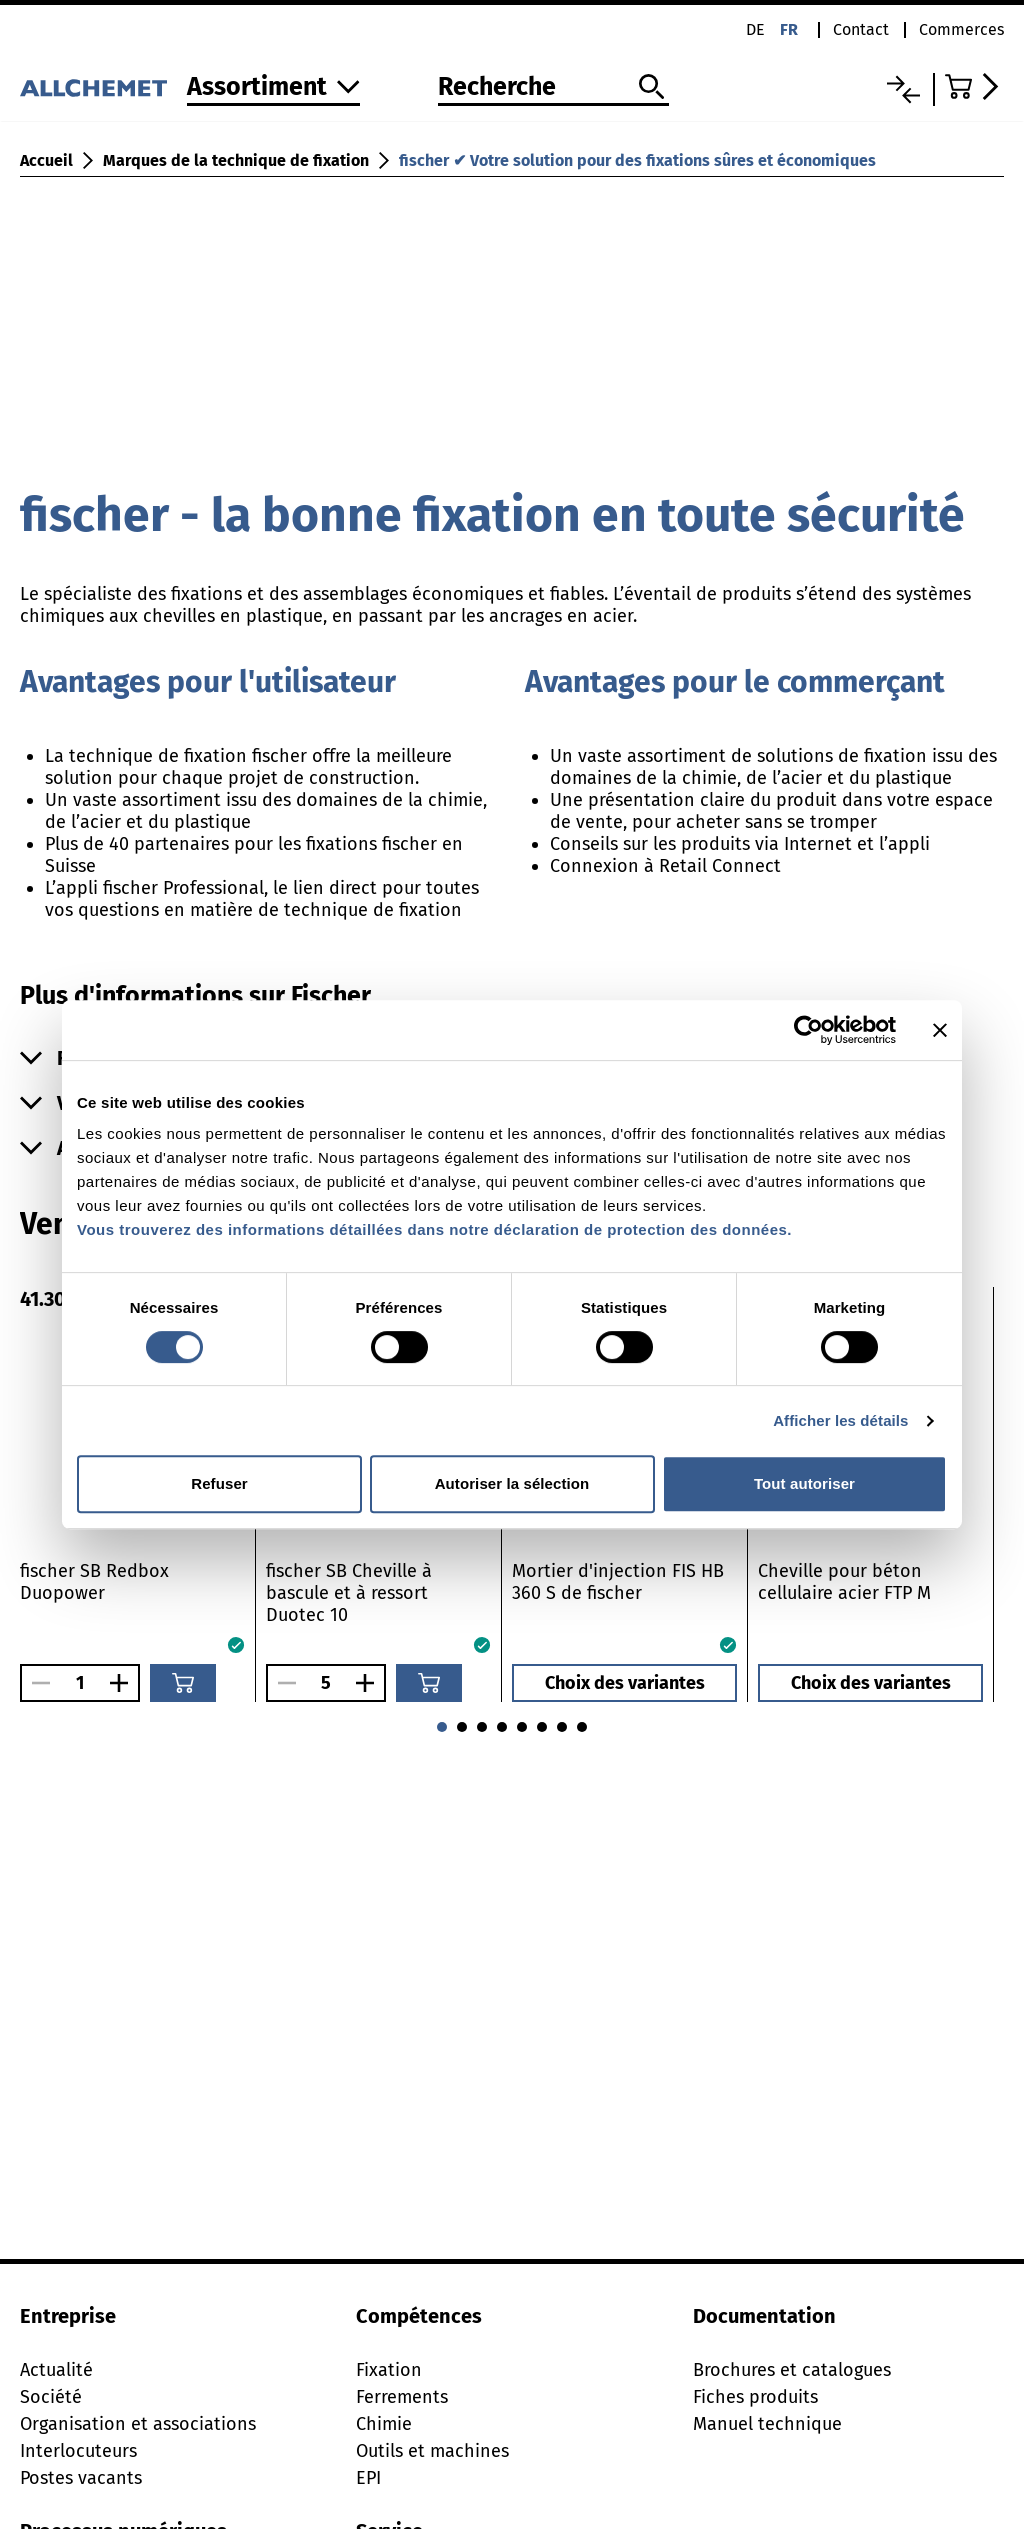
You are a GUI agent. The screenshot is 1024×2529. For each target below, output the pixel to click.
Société (51, 2397)
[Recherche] (553, 88)
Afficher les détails (840, 1420)
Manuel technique (767, 2424)
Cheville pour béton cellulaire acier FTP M (844, 1582)
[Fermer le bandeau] (940, 1030)
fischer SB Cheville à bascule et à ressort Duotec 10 (349, 1593)
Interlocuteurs (78, 2451)
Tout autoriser (804, 1483)
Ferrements (402, 2397)
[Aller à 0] (502, 1727)
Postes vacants (81, 2478)
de (755, 29)
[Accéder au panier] (974, 86)
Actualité (56, 2370)
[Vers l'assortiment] (273, 88)
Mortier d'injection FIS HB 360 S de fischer (618, 1582)
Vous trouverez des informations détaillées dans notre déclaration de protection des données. (434, 1229)
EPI (368, 2478)
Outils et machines (432, 2451)
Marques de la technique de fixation (236, 160)
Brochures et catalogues (792, 2370)
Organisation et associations (138, 2424)
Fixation (389, 2370)
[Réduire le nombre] (36, 1683)
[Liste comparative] (903, 89)
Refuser (219, 1483)
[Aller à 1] (522, 1727)
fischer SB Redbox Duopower (94, 1582)
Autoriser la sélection (512, 1483)
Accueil (46, 160)
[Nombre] (80, 1683)
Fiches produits (755, 2397)
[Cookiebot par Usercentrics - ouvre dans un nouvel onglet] (808, 1030)
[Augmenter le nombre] (124, 1683)
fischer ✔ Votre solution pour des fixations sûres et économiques (637, 160)
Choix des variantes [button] (625, 1683)
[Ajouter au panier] (183, 1683)
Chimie (384, 2424)
